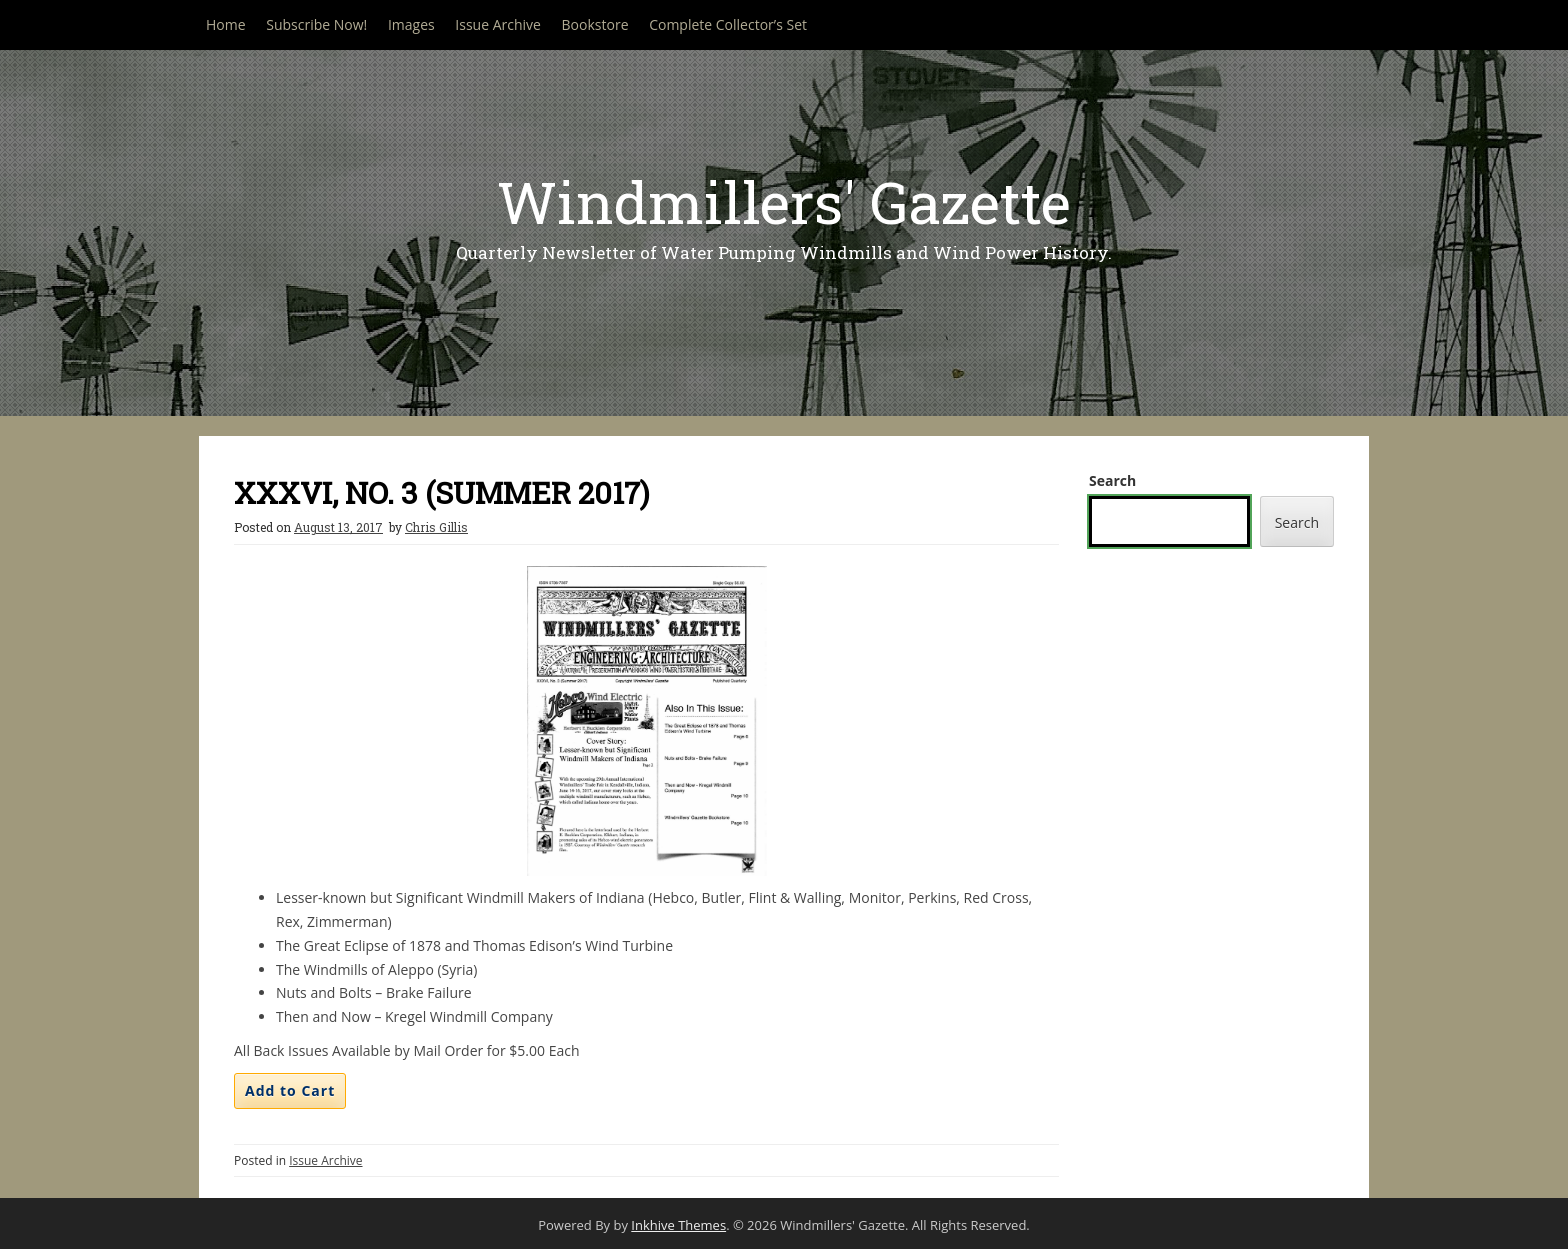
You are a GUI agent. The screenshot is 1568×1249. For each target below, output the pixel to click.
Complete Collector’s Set (728, 24)
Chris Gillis (436, 527)
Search (1112, 480)
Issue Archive (498, 24)
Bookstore (595, 24)
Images (411, 24)
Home (226, 24)
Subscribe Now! (316, 24)
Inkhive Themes (678, 1225)
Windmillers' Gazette (784, 201)
